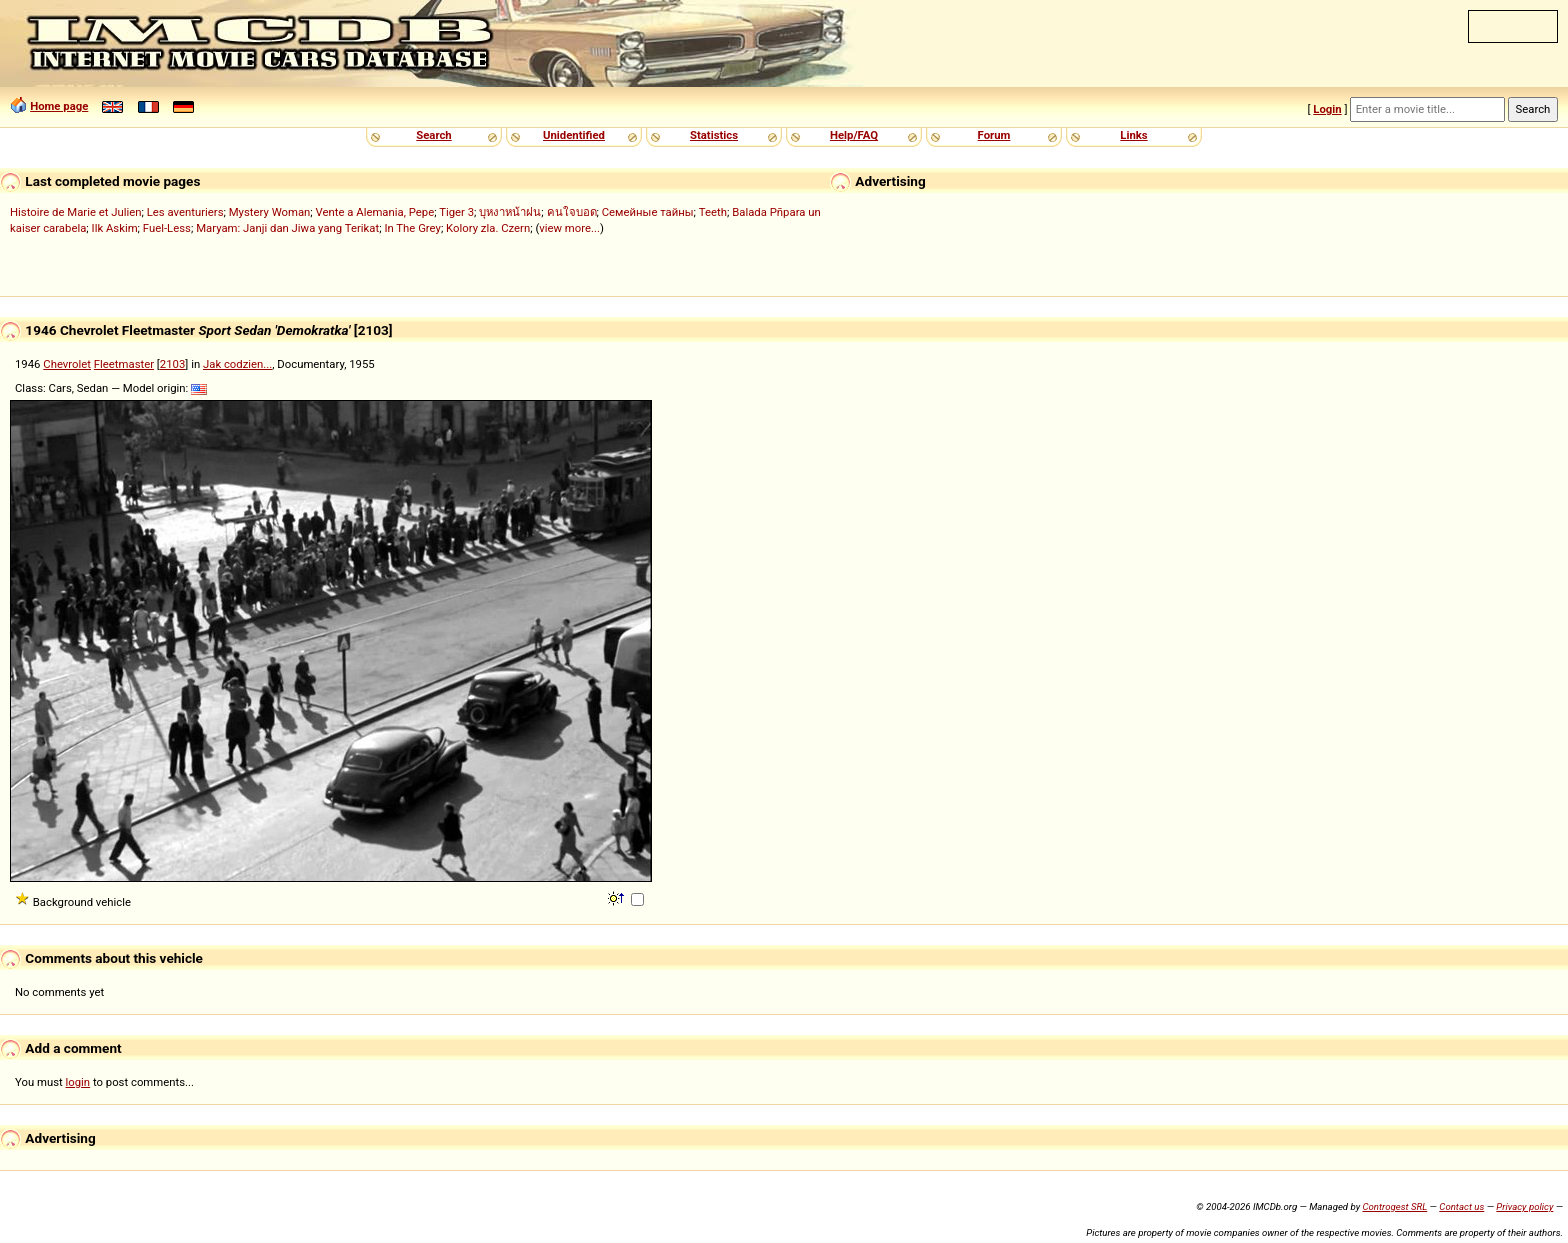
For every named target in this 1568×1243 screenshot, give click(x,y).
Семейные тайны (648, 212)
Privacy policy (1524, 1206)
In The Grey (412, 228)
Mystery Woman (270, 212)
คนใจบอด (572, 212)
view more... (569, 228)
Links (1133, 135)
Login (1327, 109)
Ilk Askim (115, 228)
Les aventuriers (185, 212)
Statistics (714, 135)
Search (433, 135)
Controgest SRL (1394, 1206)
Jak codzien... (237, 364)
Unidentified (574, 135)
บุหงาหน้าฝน (510, 212)
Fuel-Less (167, 228)
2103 (172, 364)
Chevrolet (67, 364)
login (78, 1082)
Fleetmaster (124, 364)
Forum (994, 135)
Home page (59, 106)
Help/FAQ (854, 135)
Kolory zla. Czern (488, 228)
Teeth (713, 212)
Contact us (1461, 1206)
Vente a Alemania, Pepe (375, 212)
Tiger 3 (456, 212)
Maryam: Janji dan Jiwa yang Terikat (287, 228)
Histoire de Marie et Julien (76, 212)
